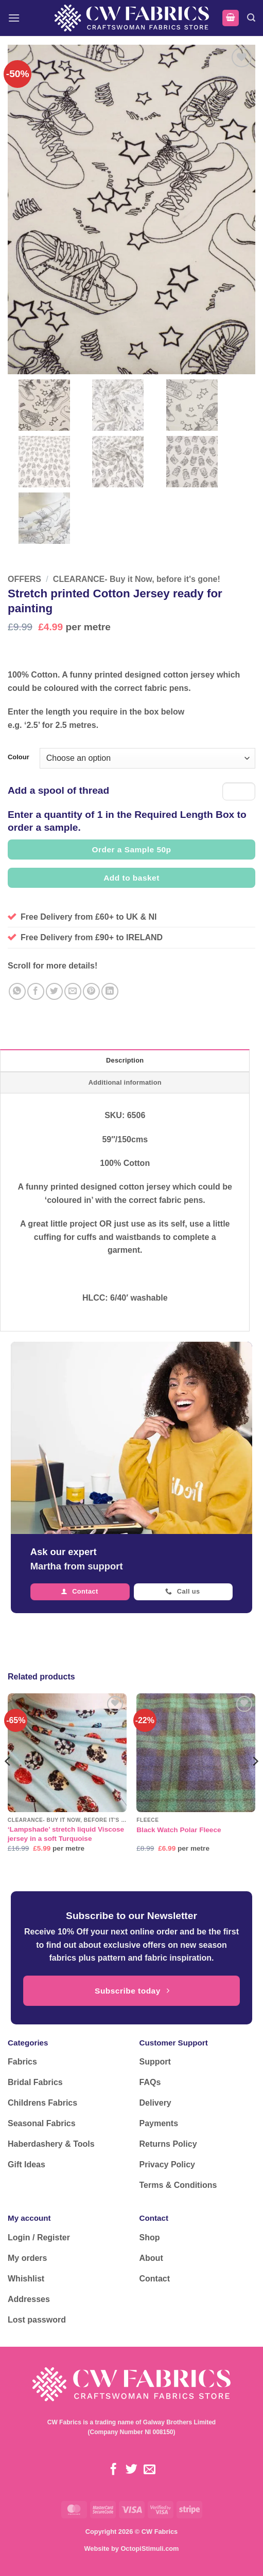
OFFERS (24, 579)
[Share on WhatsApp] (17, 991)
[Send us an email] (149, 2470)
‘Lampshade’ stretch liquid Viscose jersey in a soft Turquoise (66, 1833)
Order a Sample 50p (131, 849)
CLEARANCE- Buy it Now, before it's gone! (136, 579)
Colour (18, 757)
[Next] (255, 1781)
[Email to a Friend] (72, 991)
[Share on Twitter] (54, 991)
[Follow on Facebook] (113, 2470)
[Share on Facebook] (35, 991)
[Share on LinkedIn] (109, 991)
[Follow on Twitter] (131, 2470)
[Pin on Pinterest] (91, 991)
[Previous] (8, 1781)
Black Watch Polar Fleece (178, 1830)
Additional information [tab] (125, 1082)
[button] (14, 17)
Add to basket (131, 877)
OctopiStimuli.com (149, 2548)
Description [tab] (125, 1060)
